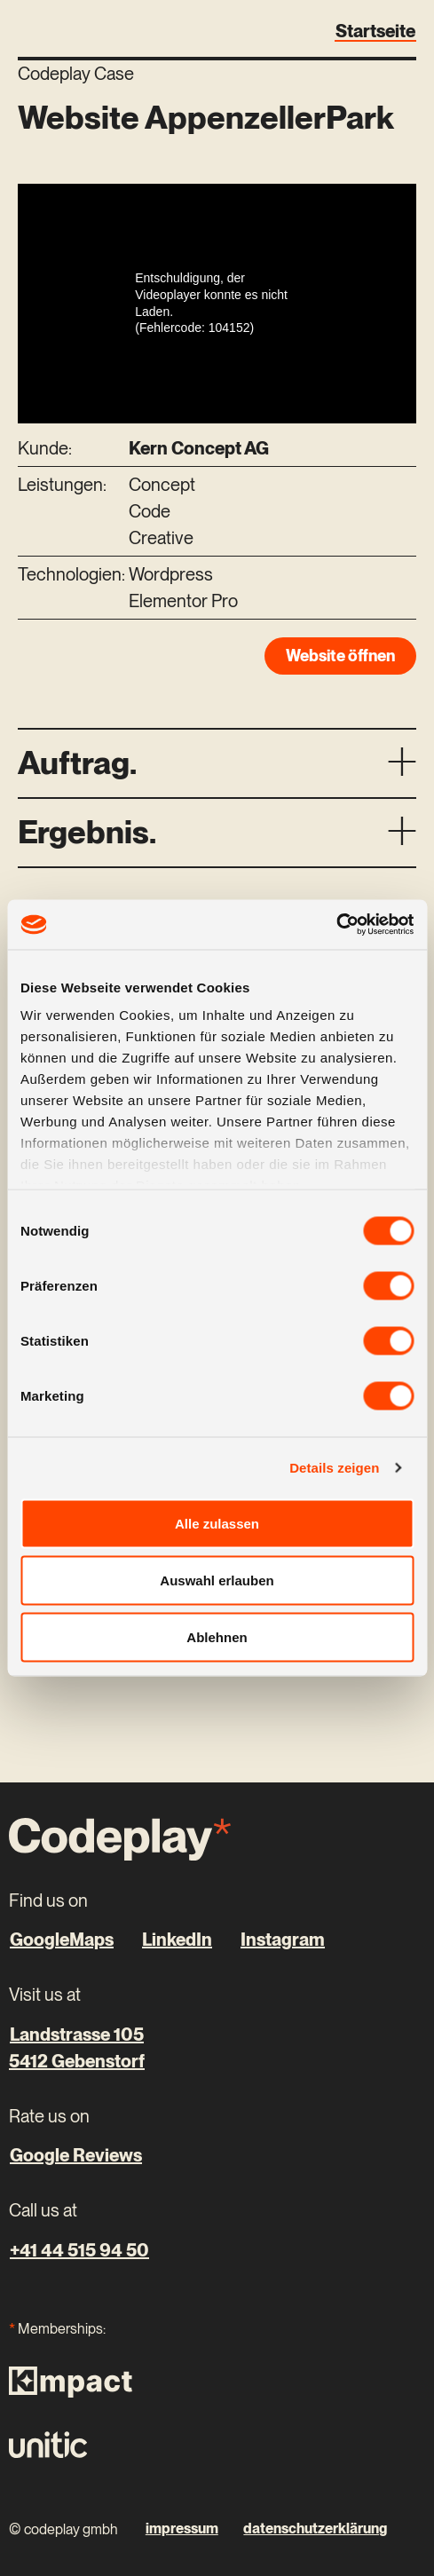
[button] (217, 763)
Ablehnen (216, 1636)
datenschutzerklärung (315, 2528)
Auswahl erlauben (216, 1579)
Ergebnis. (87, 832)
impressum (182, 2528)
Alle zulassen (217, 1522)
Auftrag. (77, 763)
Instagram (283, 1939)
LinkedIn (177, 1939)
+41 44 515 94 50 (79, 2250)
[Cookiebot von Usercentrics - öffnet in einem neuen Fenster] (336, 924)
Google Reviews (76, 2155)
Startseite (375, 31)
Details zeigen (334, 1467)
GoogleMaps (62, 1939)
